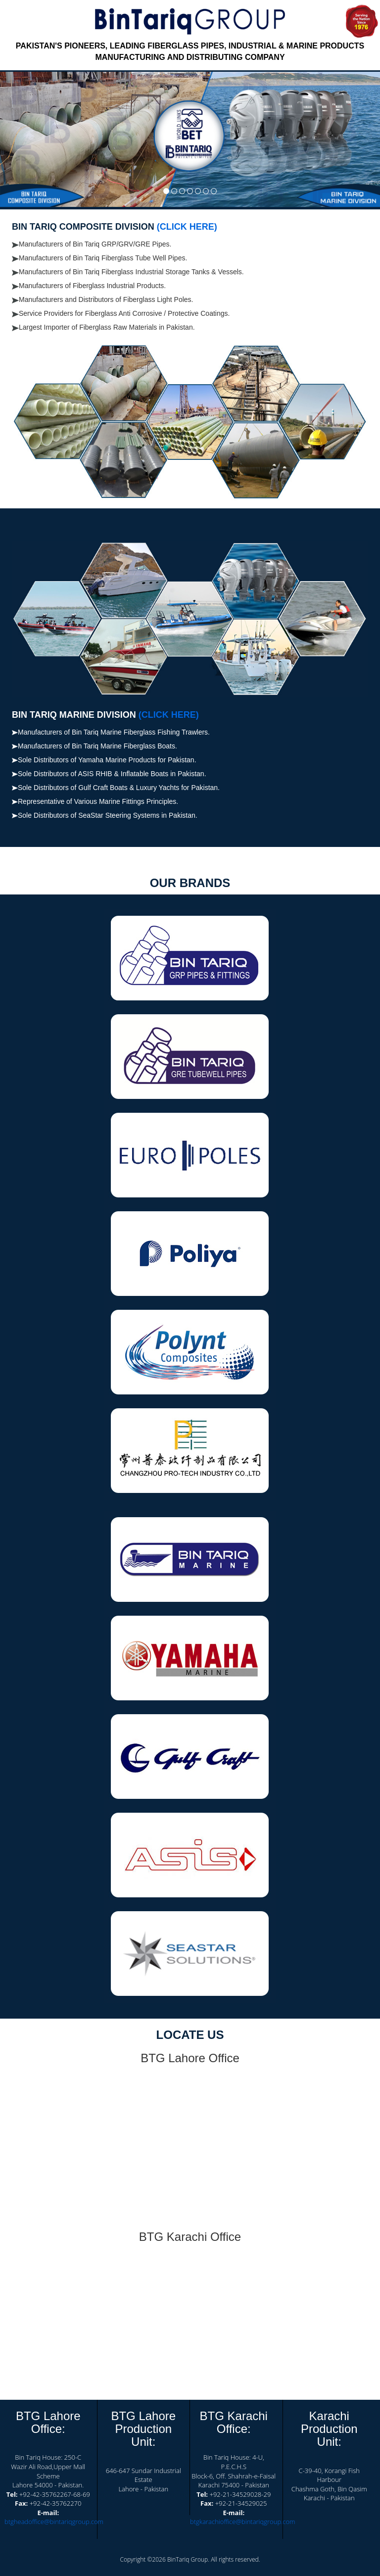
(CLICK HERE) (187, 227)
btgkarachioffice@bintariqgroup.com (242, 2521)
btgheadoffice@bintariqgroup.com (53, 2521)
